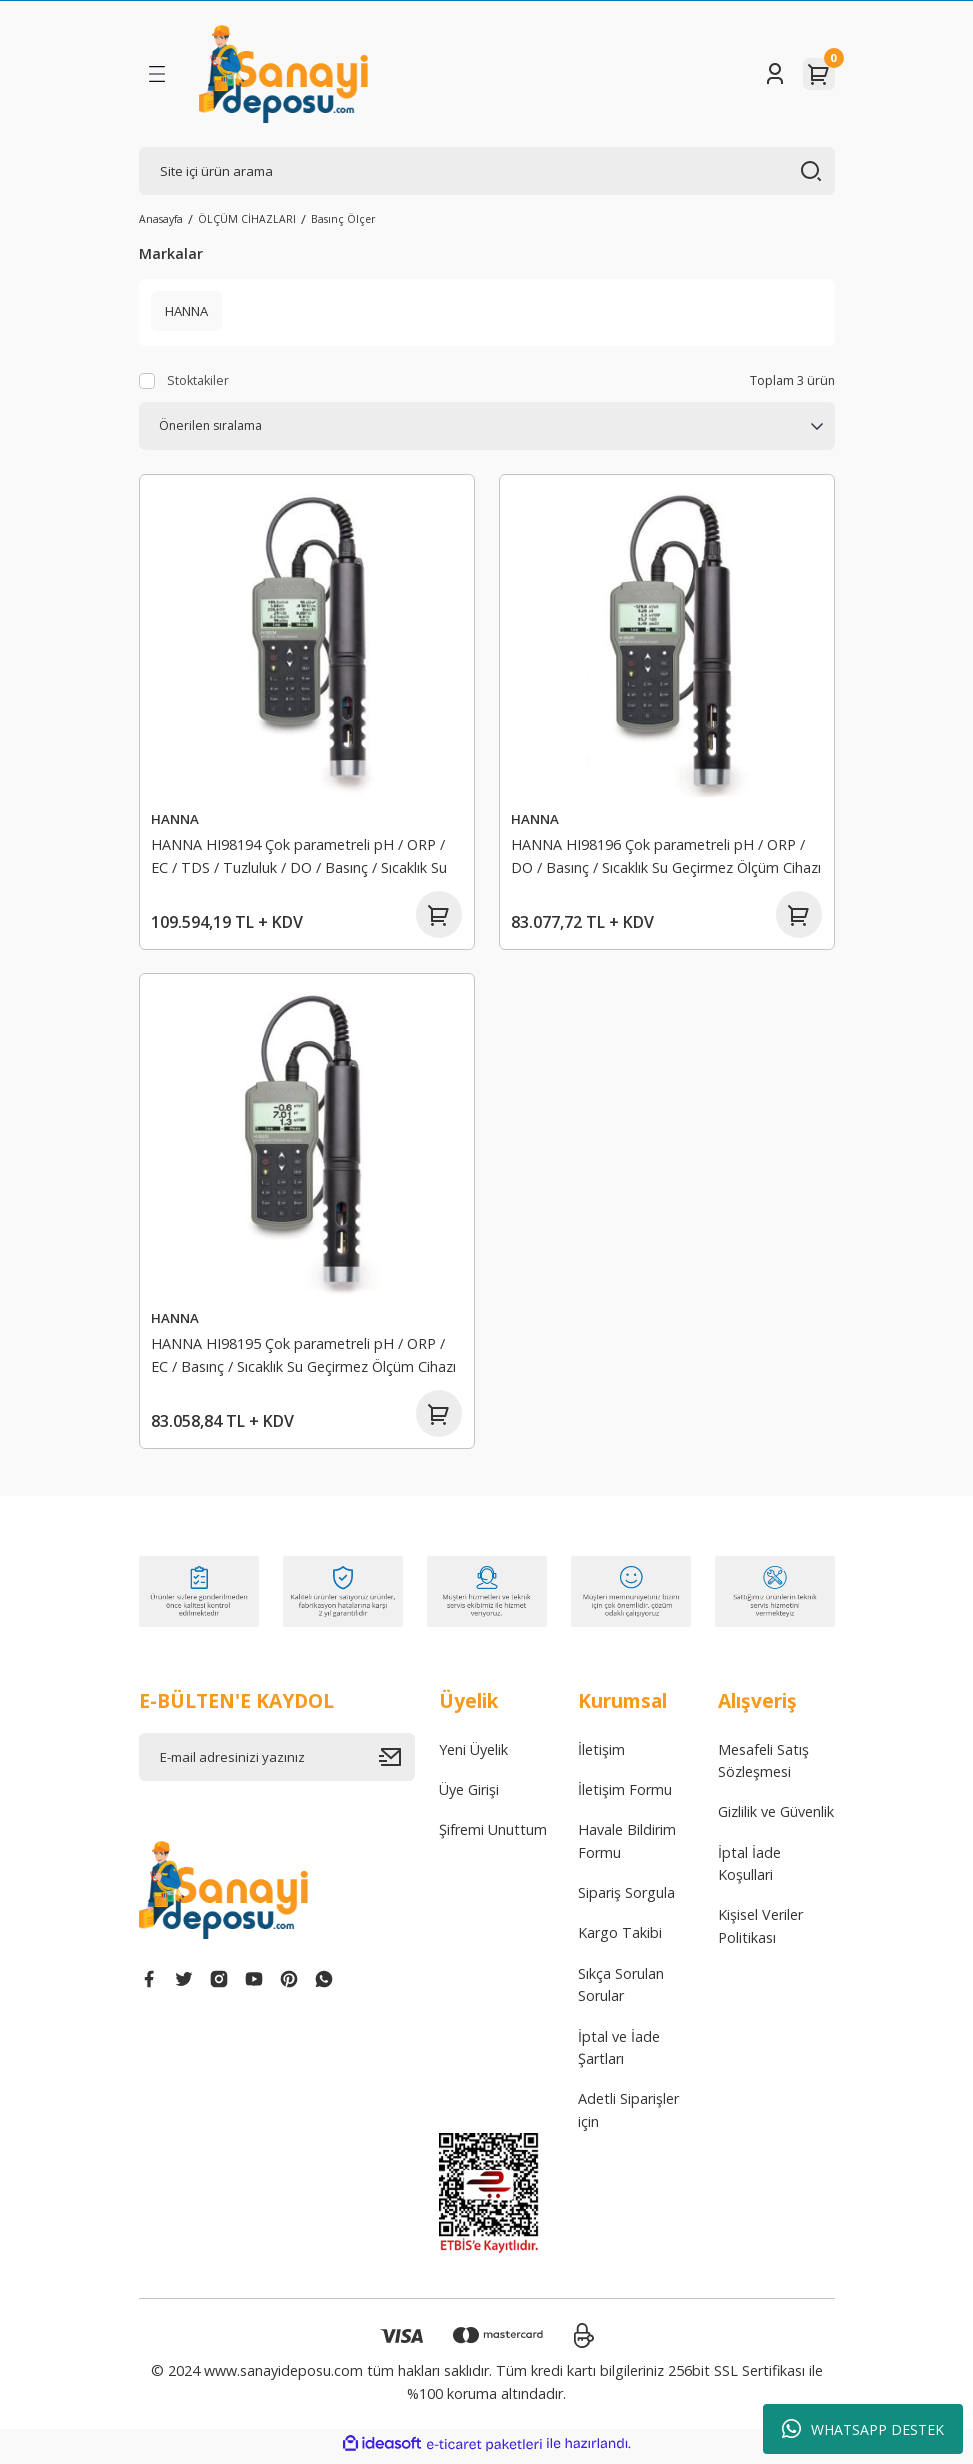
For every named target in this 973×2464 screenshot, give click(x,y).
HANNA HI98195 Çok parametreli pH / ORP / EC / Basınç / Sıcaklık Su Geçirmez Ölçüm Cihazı (304, 1357)
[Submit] (397, 1763)
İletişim (601, 1755)
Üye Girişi (469, 1795)
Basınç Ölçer (343, 219)
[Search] (487, 171)
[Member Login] (775, 74)
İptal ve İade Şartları (619, 2053)
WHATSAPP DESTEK (863, 2429)
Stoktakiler (198, 380)
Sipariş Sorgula (626, 1898)
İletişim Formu (625, 1795)
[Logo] (283, 74)
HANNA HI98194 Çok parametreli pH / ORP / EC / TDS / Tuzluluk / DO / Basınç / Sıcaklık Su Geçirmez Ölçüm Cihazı (300, 858)
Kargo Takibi (620, 1939)
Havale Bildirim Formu (627, 1846)
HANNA (176, 819)
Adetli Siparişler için (628, 2115)
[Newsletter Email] (277, 1763)
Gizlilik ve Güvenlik (776, 1817)
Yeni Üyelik (473, 1755)
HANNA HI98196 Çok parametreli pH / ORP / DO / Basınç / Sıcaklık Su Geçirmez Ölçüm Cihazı (667, 855)
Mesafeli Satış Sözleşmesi (763, 1766)
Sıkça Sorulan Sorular (621, 1990)
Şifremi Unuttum (493, 1835)
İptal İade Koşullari (749, 1869)
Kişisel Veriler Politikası (760, 1932)
